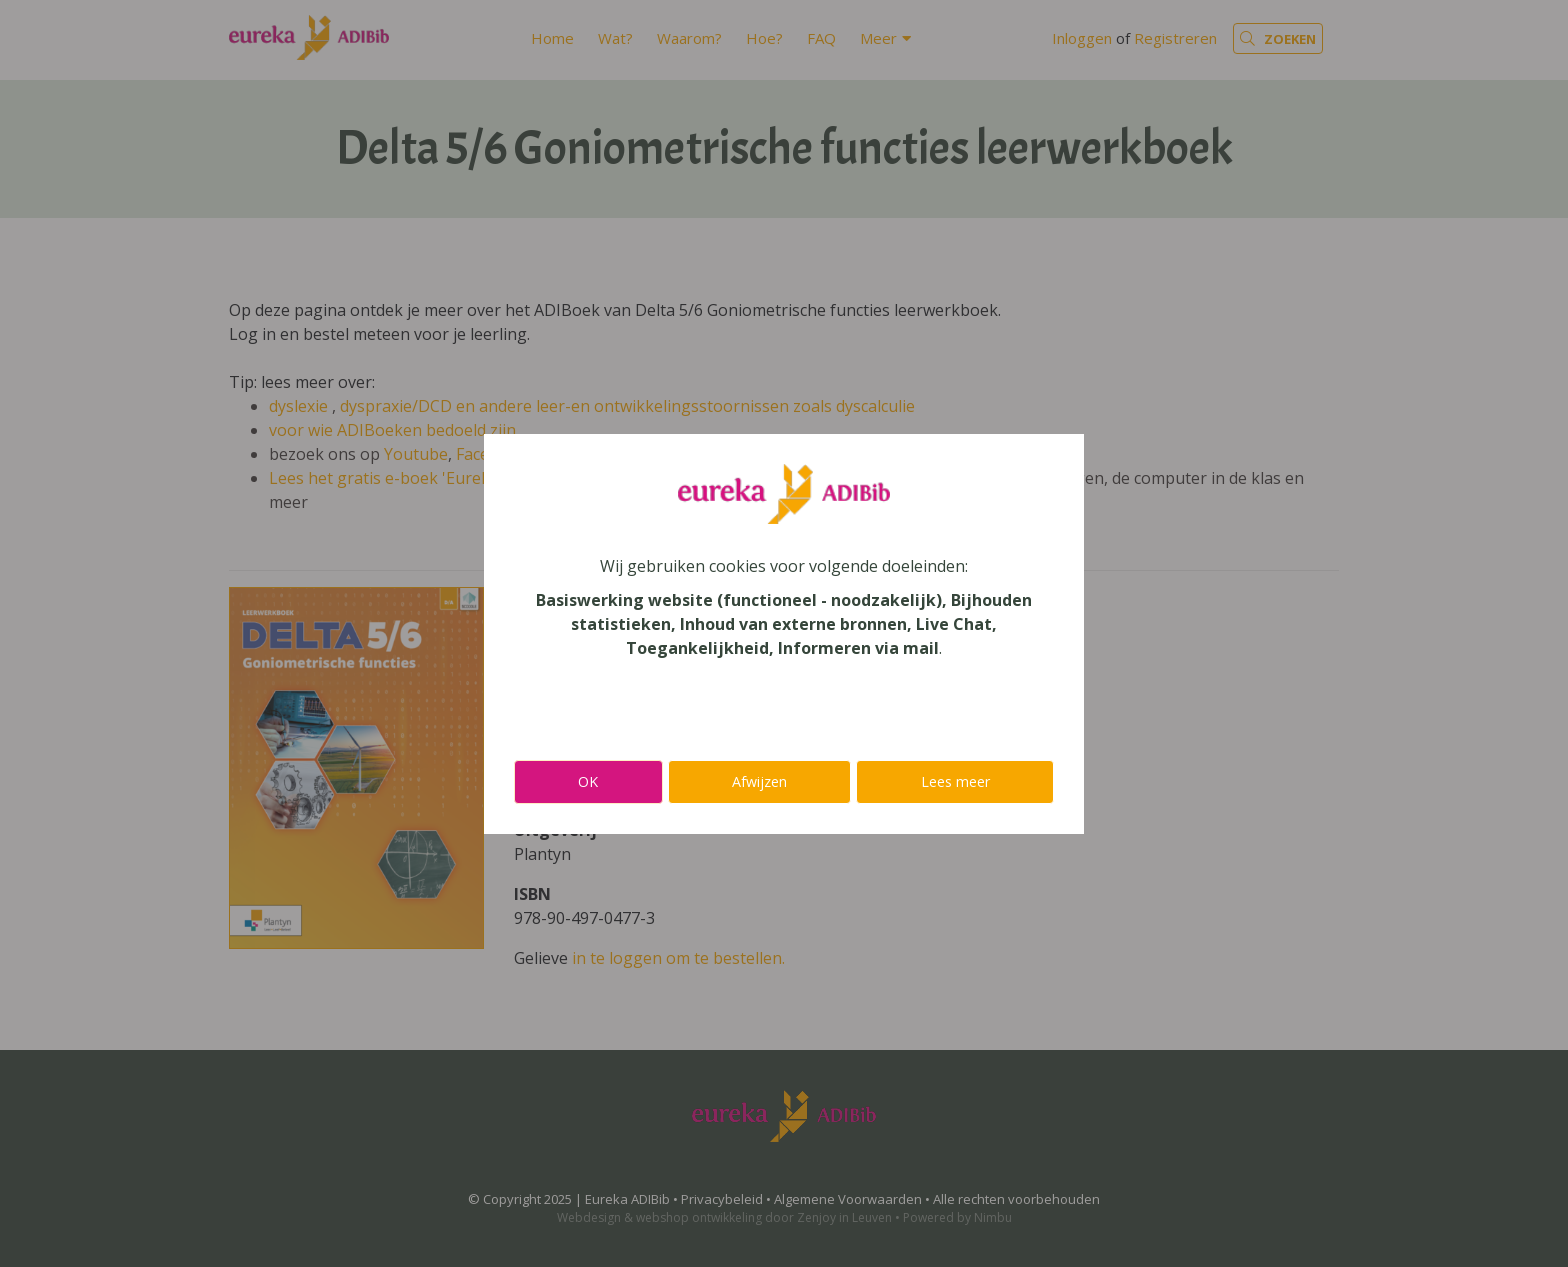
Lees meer (955, 781)
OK (588, 781)
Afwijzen (759, 781)
